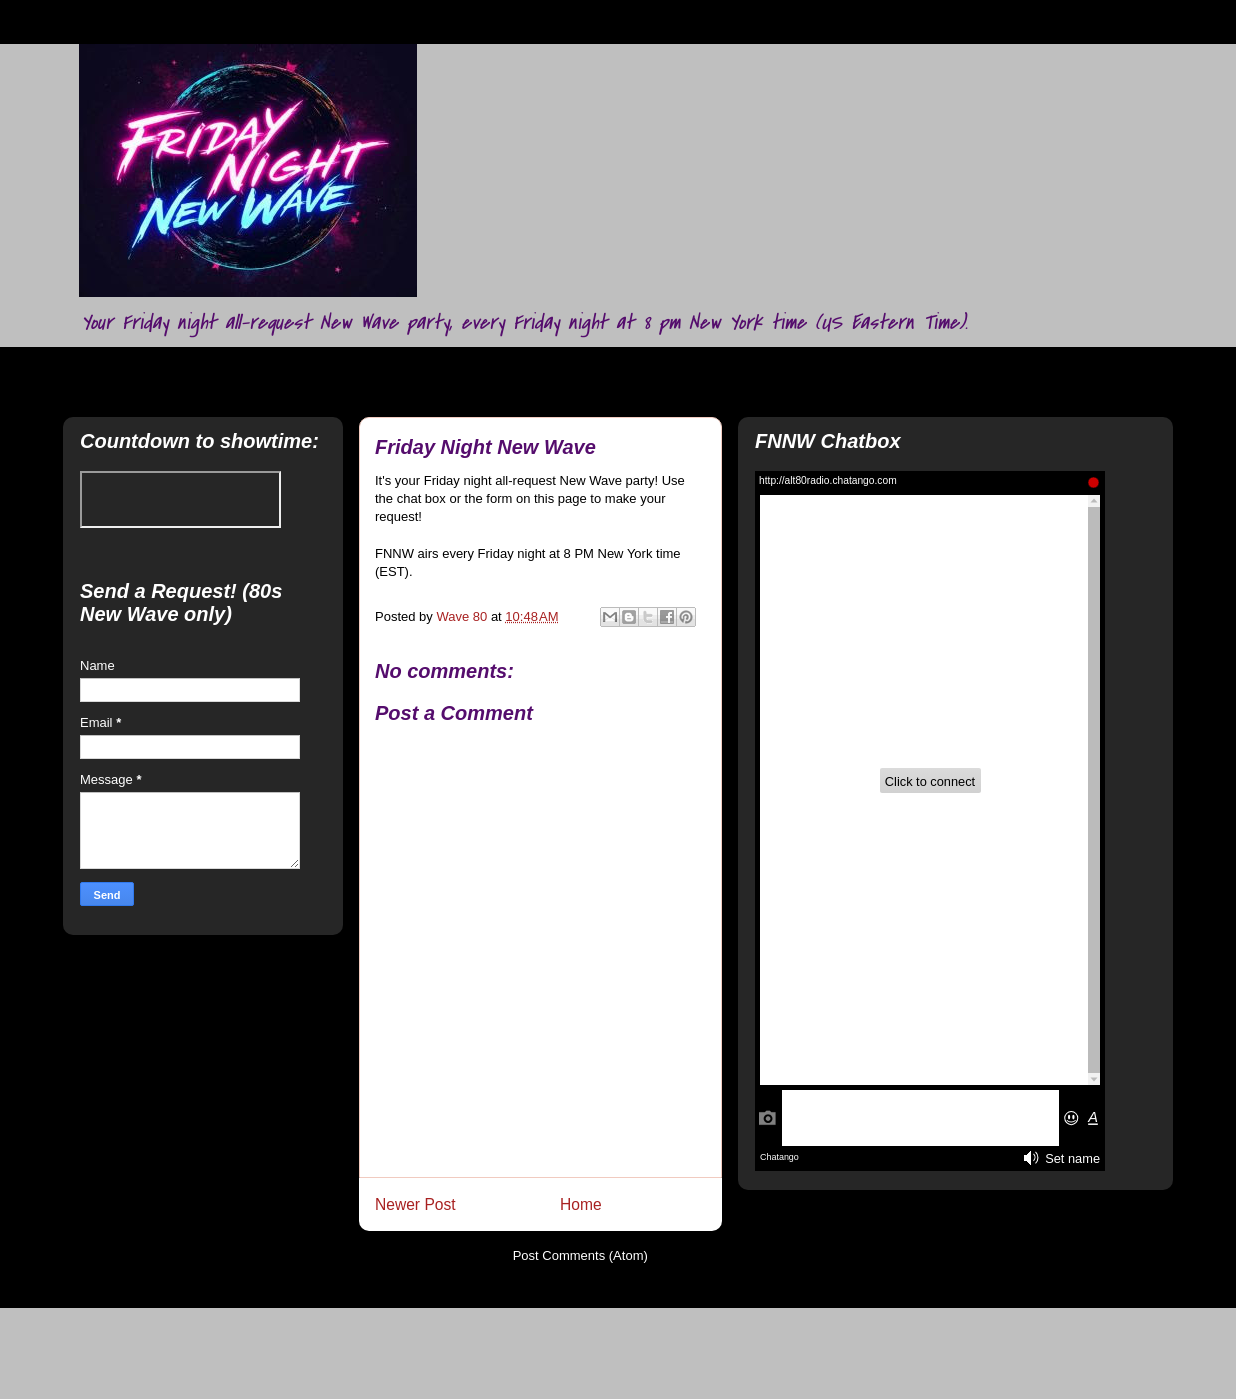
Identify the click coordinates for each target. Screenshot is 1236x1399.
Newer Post (415, 1204)
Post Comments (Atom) (580, 1255)
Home (581, 1204)
